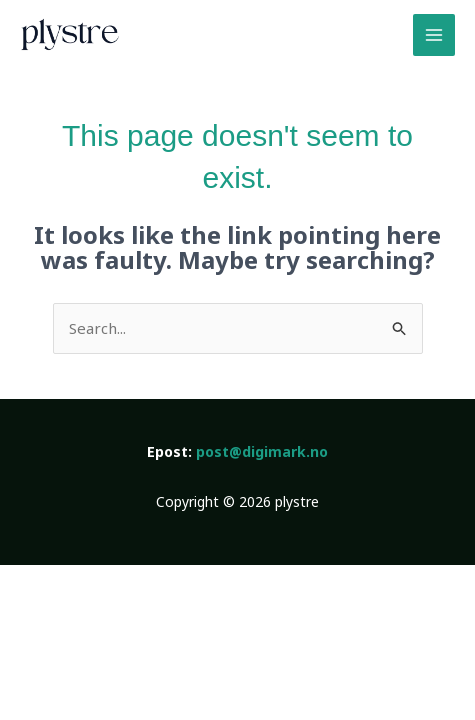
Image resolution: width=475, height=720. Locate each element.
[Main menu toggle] (434, 35)
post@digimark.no (262, 451)
